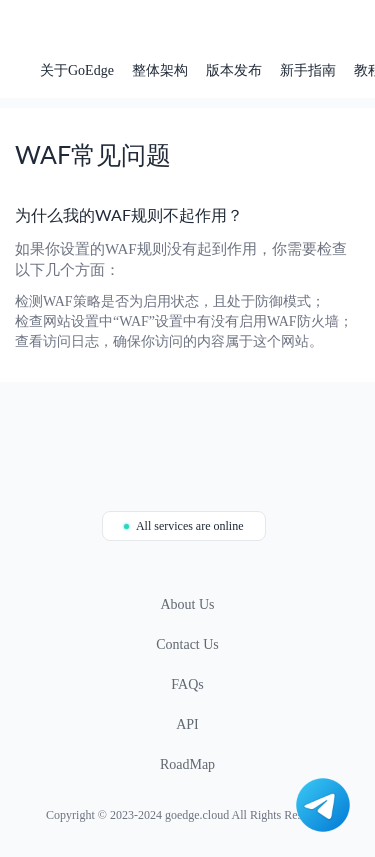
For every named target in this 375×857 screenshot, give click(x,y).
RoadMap (187, 764)
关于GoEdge (77, 70)
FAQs (187, 684)
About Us (187, 604)
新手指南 (308, 70)
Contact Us (187, 644)
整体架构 (160, 70)
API (187, 724)
